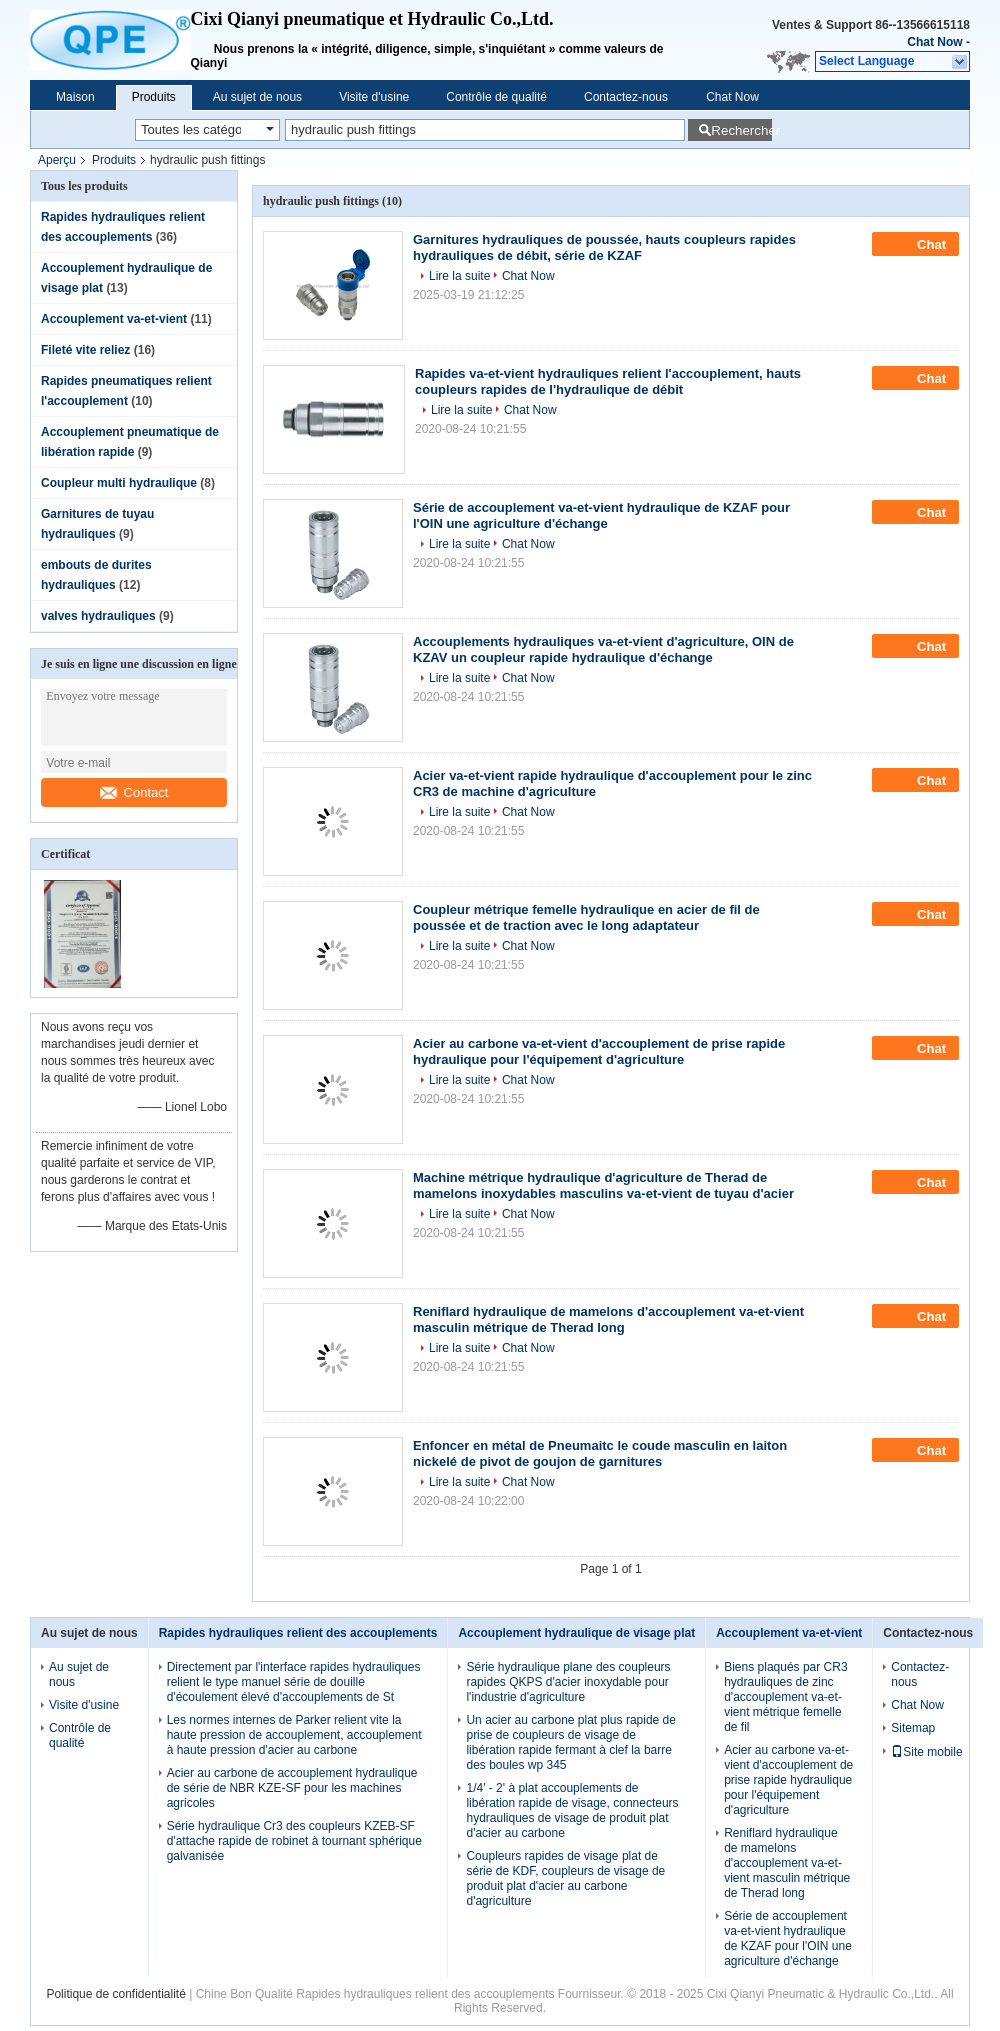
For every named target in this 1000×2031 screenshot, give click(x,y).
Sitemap (913, 1728)
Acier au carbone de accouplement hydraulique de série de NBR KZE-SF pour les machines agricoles (292, 1788)
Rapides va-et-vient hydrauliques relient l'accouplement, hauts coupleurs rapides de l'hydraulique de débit (608, 381)
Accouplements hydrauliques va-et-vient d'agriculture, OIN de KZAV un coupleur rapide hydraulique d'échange (603, 649)
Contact (134, 792)
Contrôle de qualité (496, 97)
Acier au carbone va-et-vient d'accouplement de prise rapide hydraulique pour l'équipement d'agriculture (599, 1051)
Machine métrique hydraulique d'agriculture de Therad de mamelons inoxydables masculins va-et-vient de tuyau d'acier (603, 1185)
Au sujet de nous (257, 97)
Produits (154, 97)
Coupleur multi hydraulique (119, 483)
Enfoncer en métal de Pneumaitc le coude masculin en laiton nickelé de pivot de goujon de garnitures (600, 1453)
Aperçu (57, 160)
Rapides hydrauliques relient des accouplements (298, 1633)
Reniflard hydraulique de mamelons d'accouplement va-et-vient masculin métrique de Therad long (608, 1319)
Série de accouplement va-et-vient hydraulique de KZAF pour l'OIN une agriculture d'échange (601, 515)
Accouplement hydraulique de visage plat (576, 1633)
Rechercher (741, 130)
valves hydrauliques (98, 616)
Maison (75, 97)
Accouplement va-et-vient (114, 319)
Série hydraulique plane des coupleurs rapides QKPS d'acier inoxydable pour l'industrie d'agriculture (568, 1682)
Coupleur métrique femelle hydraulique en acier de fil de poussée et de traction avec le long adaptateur (586, 917)
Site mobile (926, 1752)
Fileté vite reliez (85, 350)
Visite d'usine (374, 97)
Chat (918, 244)
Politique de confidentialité (115, 1994)
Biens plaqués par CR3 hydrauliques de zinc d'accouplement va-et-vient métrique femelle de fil (785, 1697)
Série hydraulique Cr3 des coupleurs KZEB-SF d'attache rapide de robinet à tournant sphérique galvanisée (294, 1841)
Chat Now (934, 42)
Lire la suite (459, 276)
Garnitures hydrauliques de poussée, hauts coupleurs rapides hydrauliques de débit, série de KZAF (604, 247)
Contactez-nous (626, 97)
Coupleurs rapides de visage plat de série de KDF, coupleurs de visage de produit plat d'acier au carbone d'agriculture (565, 1878)
